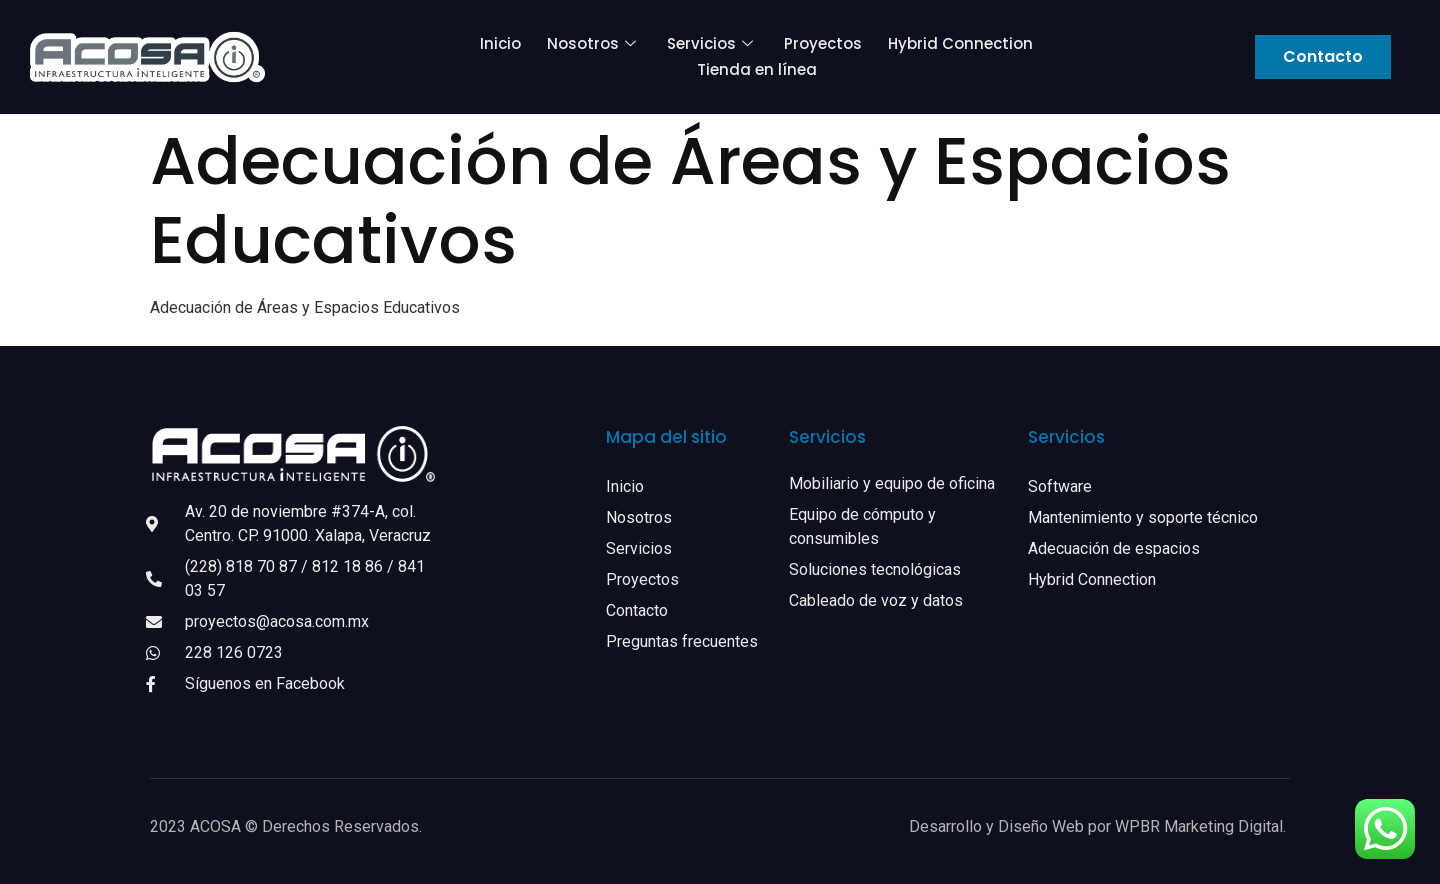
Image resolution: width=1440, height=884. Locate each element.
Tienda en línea (757, 69)
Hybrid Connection (960, 43)
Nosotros (594, 43)
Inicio (500, 43)
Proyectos (823, 43)
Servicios (712, 43)
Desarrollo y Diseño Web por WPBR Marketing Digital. (1099, 826)
